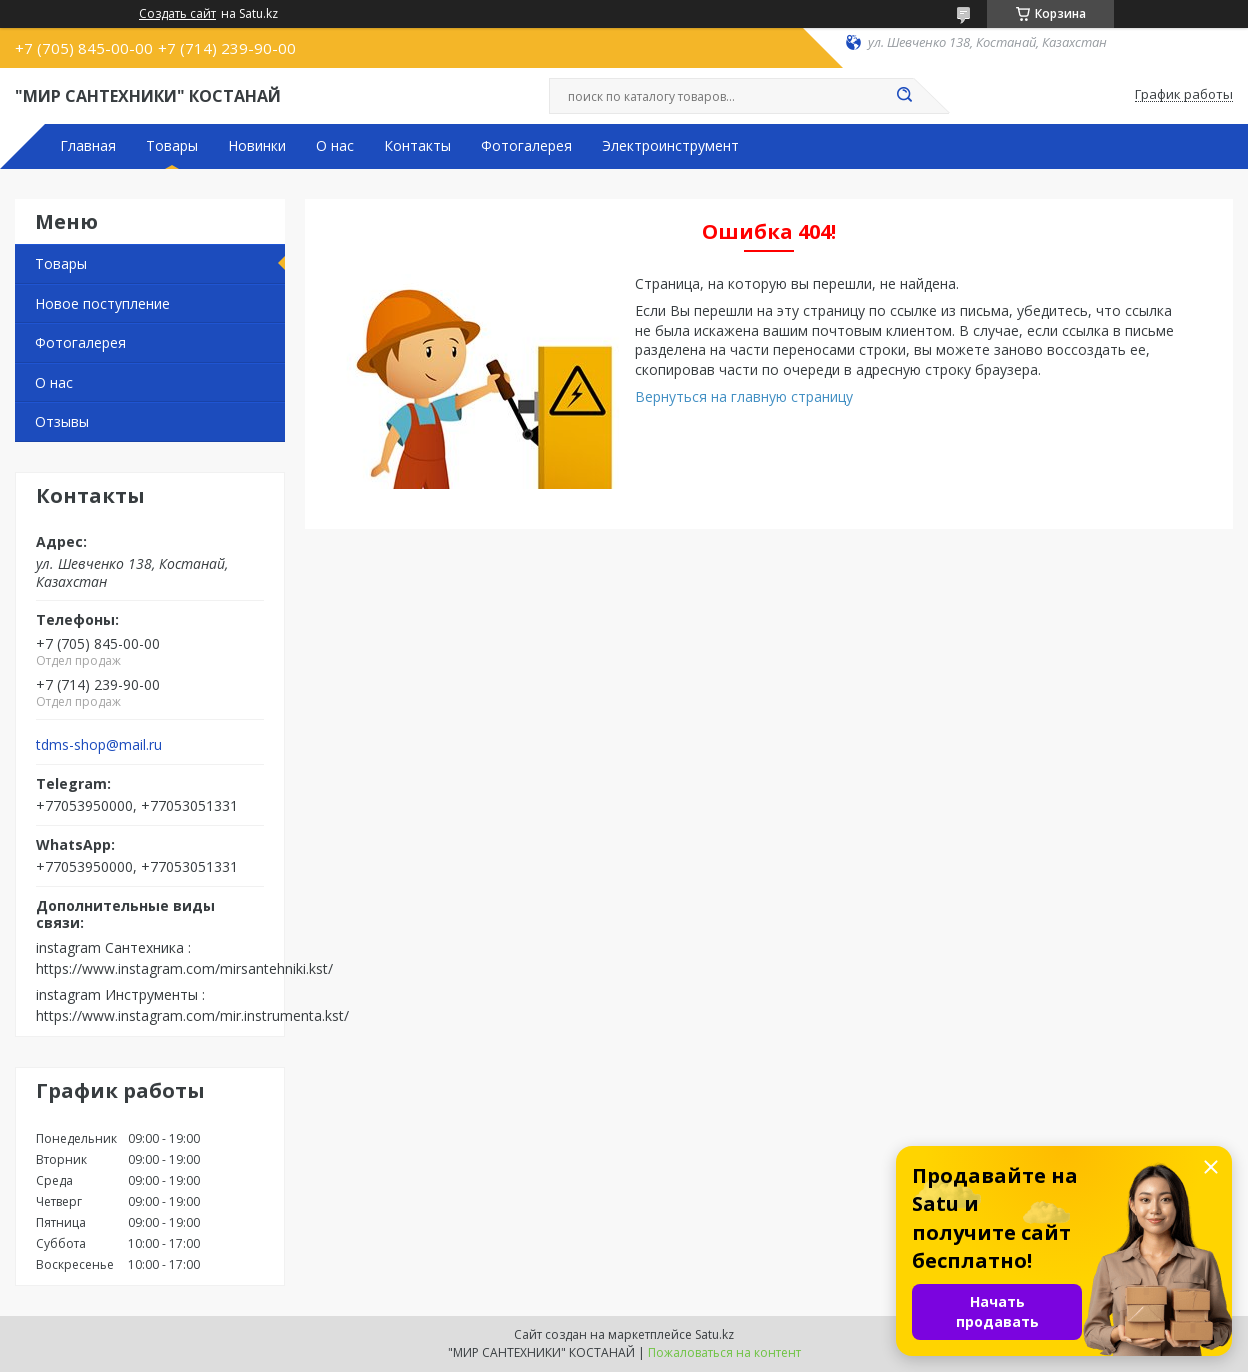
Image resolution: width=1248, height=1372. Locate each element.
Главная (88, 146)
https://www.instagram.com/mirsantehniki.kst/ (184, 968)
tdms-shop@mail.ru (99, 745)
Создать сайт (177, 14)
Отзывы (62, 421)
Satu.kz (714, 1334)
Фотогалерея (526, 146)
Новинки (257, 146)
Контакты (417, 146)
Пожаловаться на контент (724, 1352)
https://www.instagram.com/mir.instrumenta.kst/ (192, 1015)
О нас (335, 146)
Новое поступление (102, 303)
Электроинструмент (670, 146)
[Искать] (904, 96)
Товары (172, 146)
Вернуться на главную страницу (744, 396)
